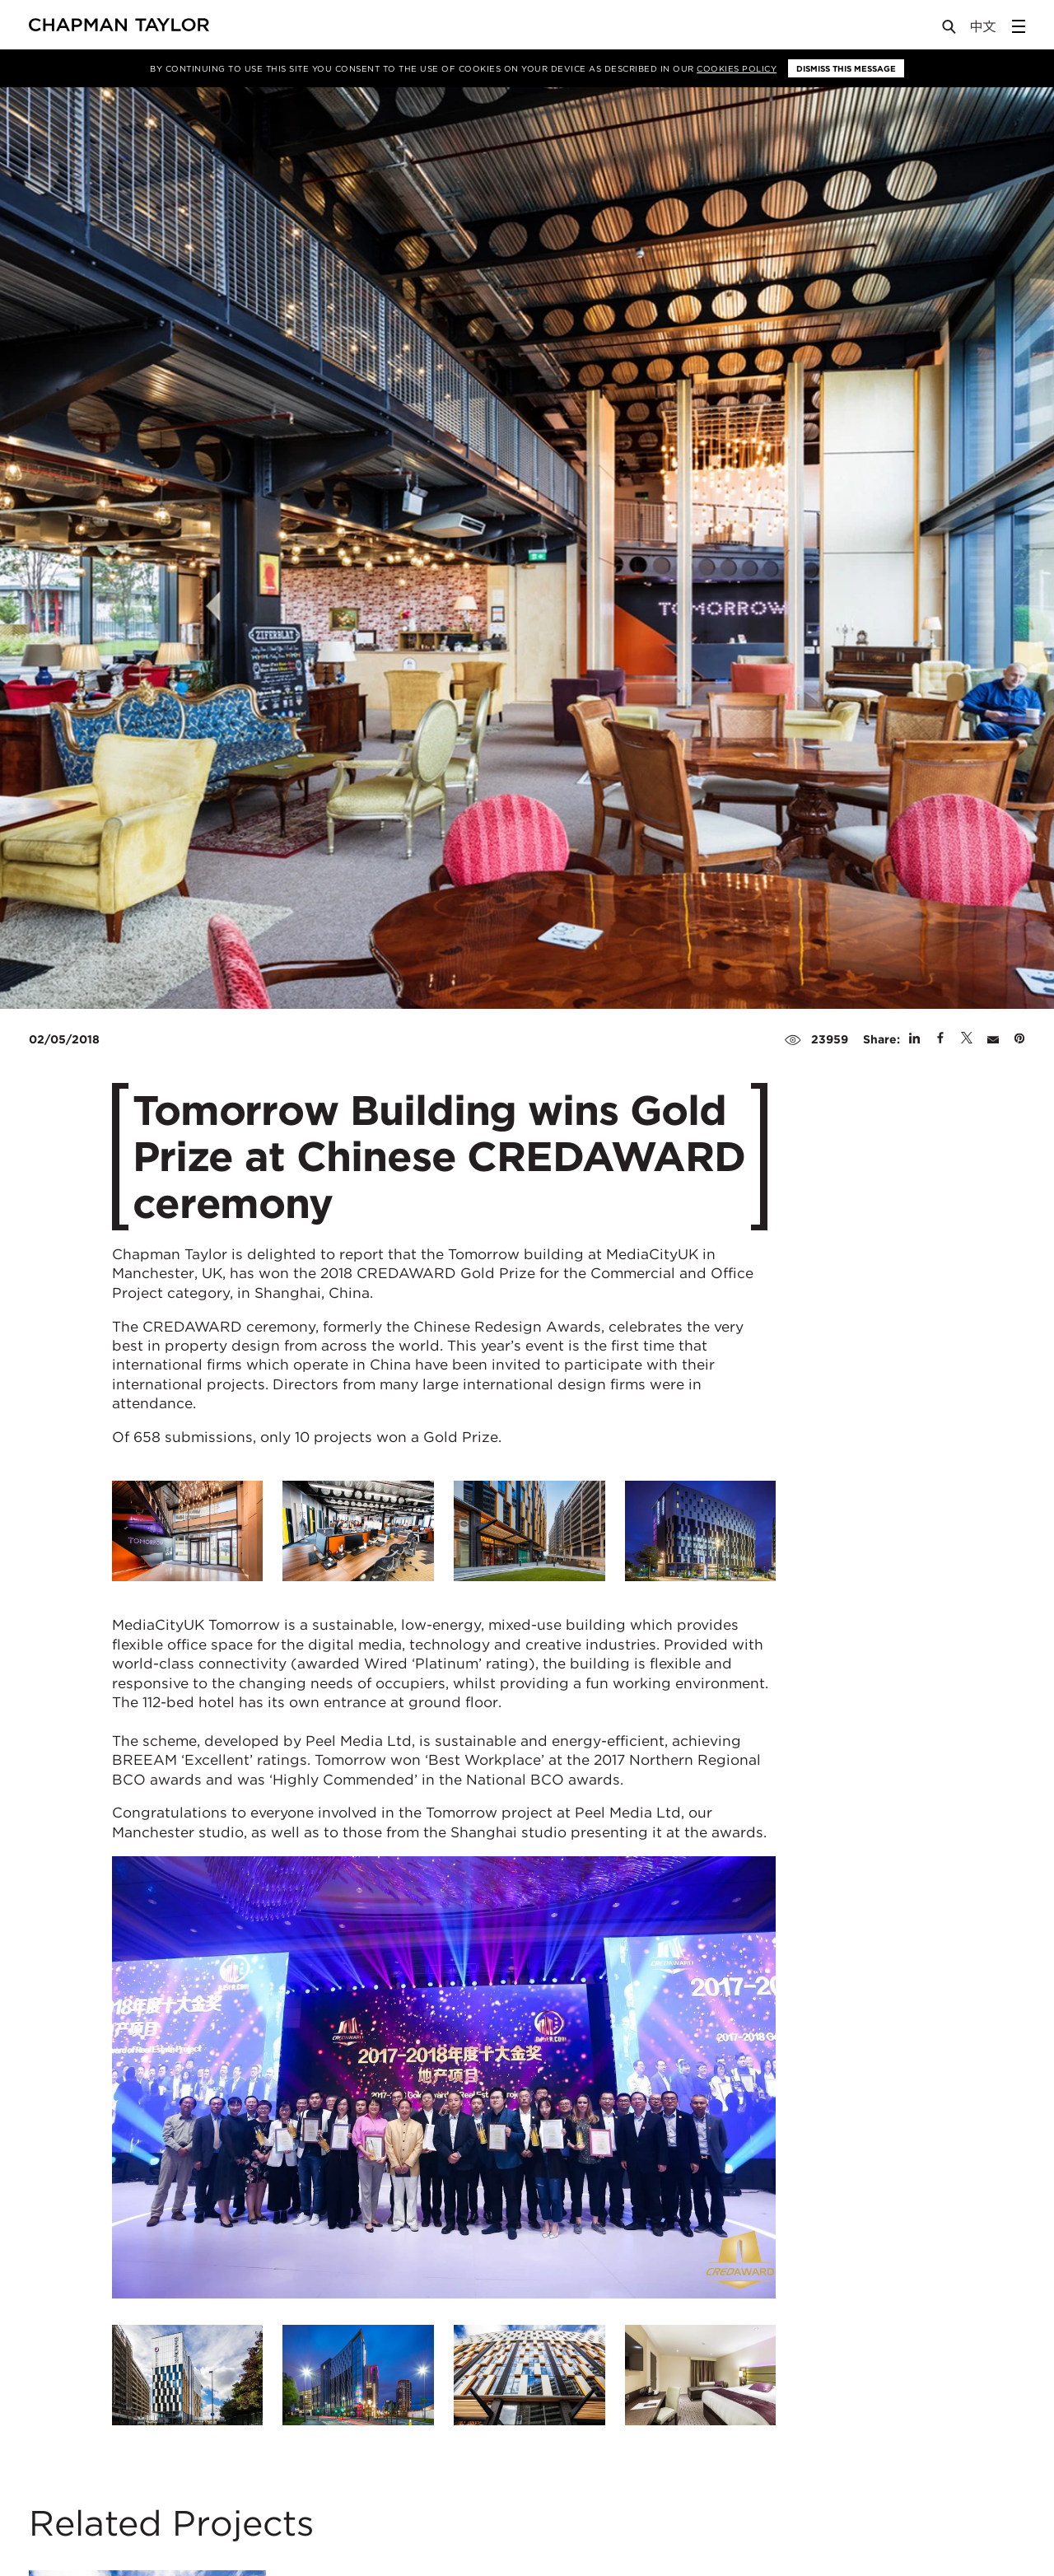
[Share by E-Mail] (993, 1039)
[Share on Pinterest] (1019, 1039)
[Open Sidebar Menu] (1018, 26)
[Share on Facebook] (940, 1039)
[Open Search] (950, 30)
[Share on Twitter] (966, 1039)
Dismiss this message (846, 68)
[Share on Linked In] (914, 1039)
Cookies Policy (737, 68)
